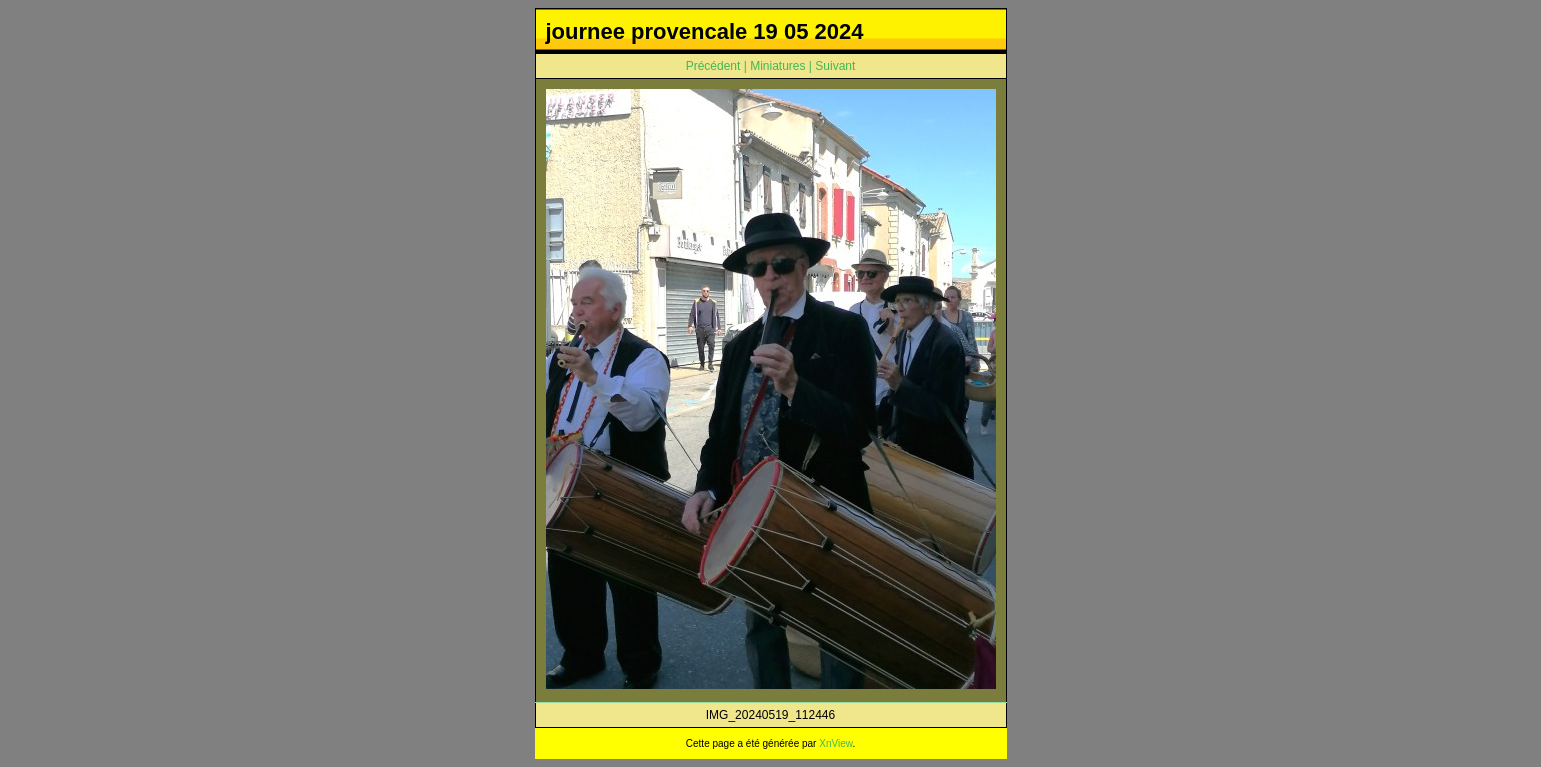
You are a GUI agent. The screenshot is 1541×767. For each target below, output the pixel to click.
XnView (835, 743)
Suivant (835, 66)
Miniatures (777, 66)
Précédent (713, 66)
